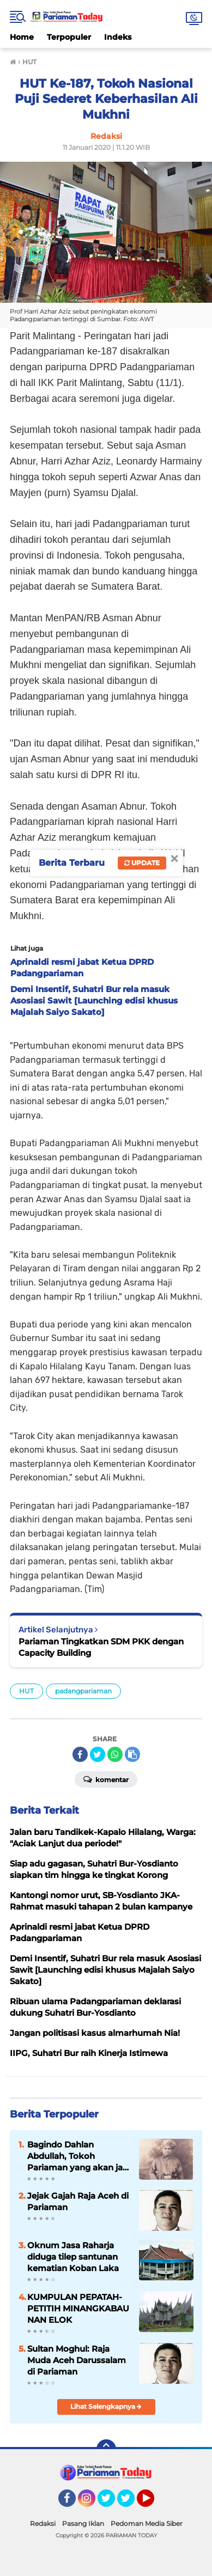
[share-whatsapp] (115, 1754)
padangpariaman (83, 1691)
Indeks (117, 37)
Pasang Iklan (83, 2523)
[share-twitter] (97, 1754)
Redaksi (43, 2523)
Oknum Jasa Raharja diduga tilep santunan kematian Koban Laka (73, 2256)
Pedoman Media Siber (147, 2523)
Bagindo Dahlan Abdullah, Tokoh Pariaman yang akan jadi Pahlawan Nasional (78, 2156)
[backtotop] (106, 2449)
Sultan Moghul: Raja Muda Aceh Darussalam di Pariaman (76, 2360)
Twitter (111, 2503)
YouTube (153, 2503)
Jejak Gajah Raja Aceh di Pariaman (78, 2201)
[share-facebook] (80, 1754)
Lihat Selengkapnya (106, 2406)
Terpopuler (69, 37)
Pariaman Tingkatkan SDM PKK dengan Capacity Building (101, 1647)
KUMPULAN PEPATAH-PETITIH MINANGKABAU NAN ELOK (78, 2308)
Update (142, 863)
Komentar (106, 1778)
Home (22, 37)
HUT (26, 1691)
